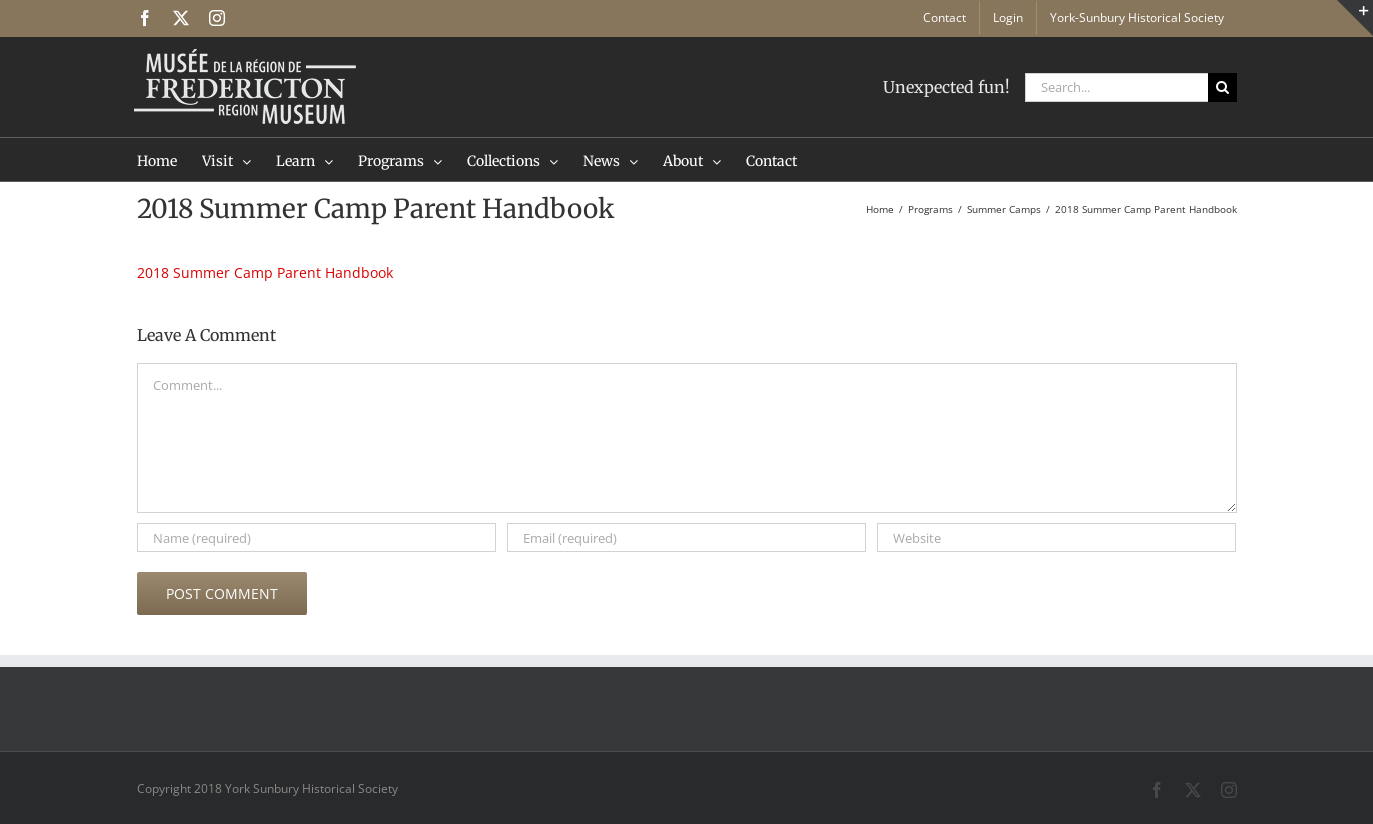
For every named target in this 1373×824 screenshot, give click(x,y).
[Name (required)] (316, 537)
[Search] (1222, 87)
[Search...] (1116, 87)
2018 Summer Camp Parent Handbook (265, 272)
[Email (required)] (686, 537)
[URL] (1056, 537)
